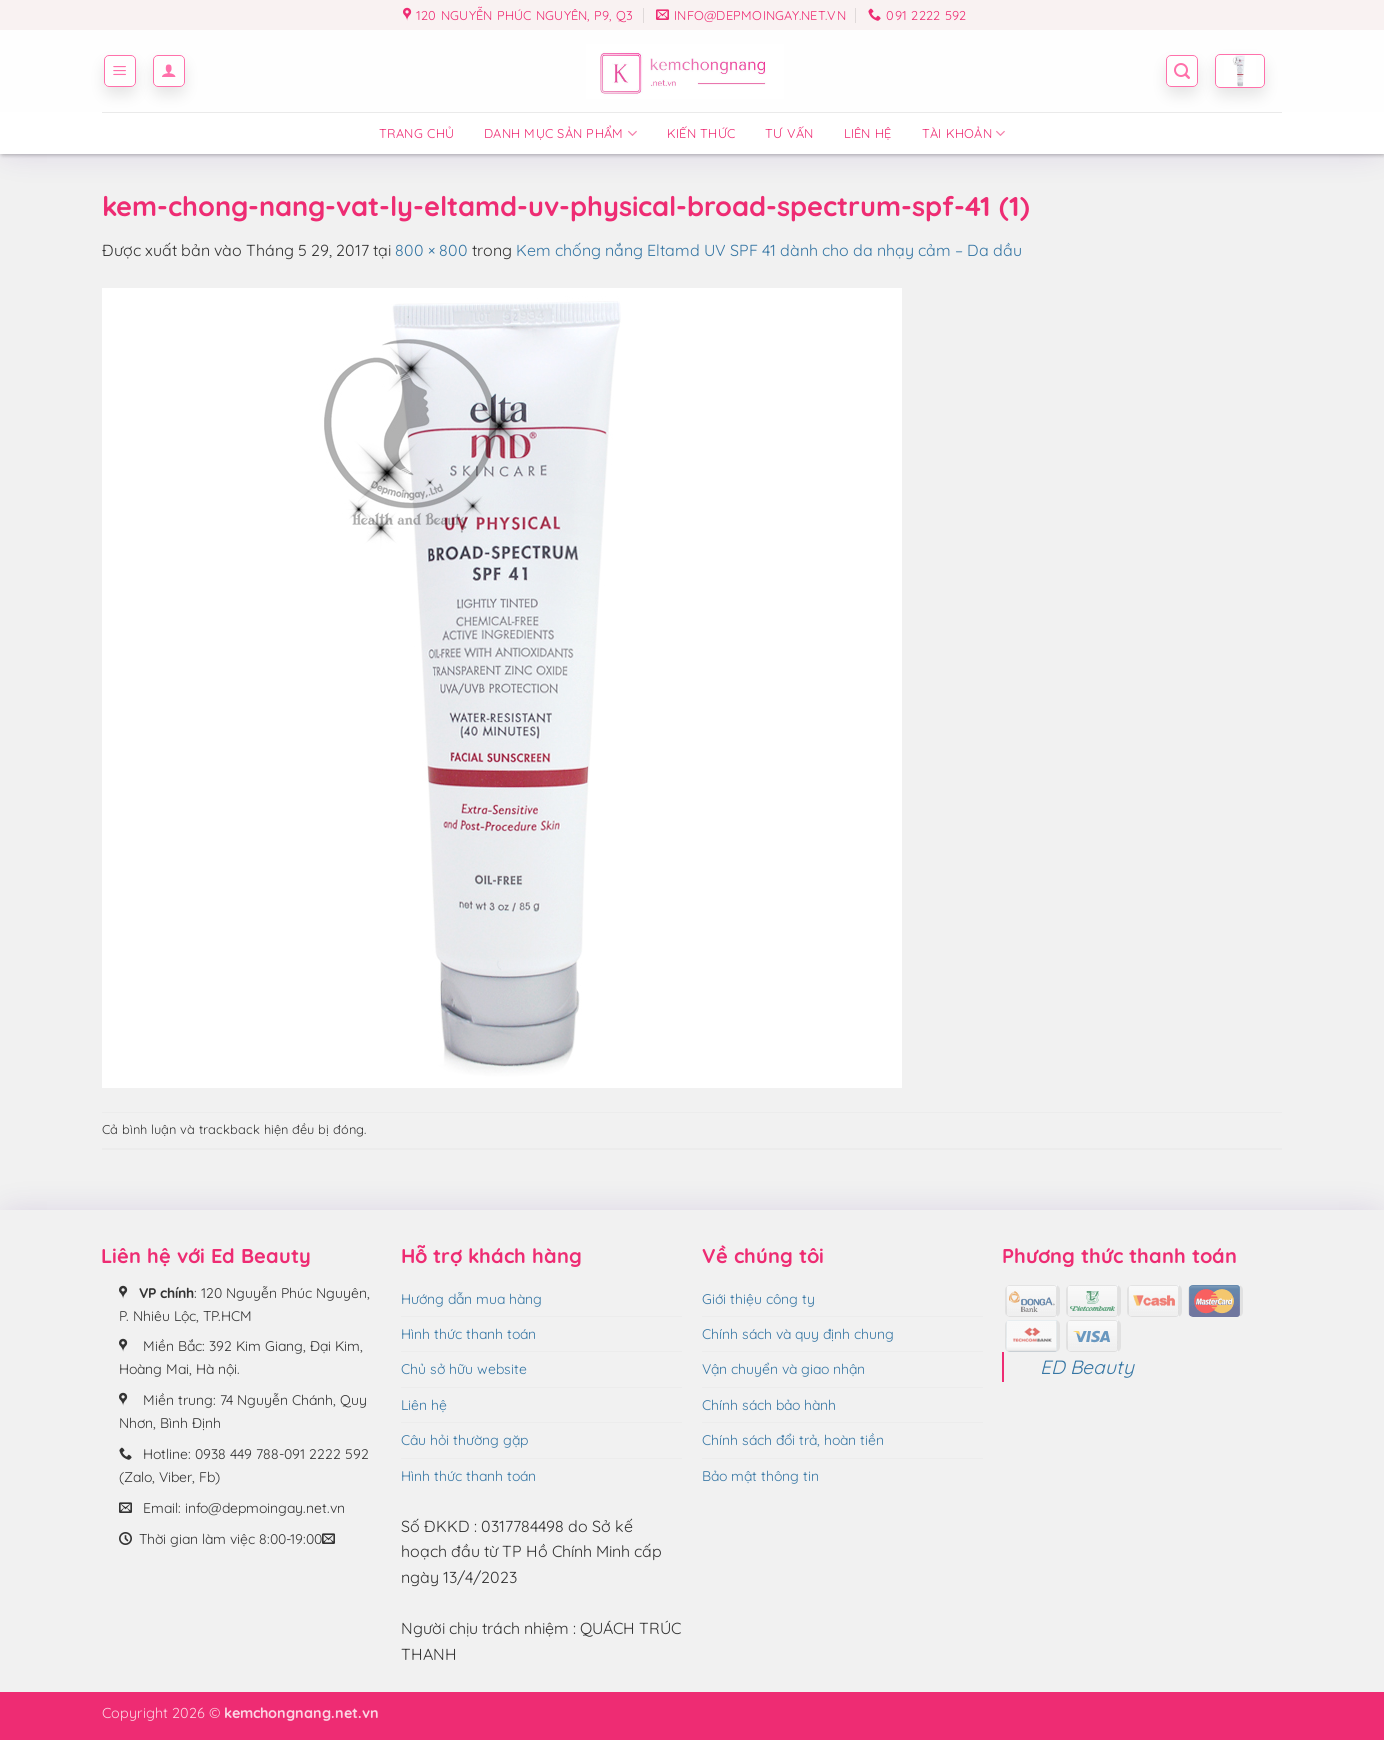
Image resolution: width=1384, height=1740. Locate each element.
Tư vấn (789, 133)
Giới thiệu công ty (758, 1299)
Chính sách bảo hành (769, 1405)
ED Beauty (1087, 1367)
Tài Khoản (964, 133)
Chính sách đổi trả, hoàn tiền (793, 1440)
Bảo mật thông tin (760, 1476)
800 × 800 (431, 250)
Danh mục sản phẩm (560, 133)
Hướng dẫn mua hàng (471, 1299)
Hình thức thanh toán (468, 1334)
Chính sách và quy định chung (798, 1334)
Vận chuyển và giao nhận (783, 1369)
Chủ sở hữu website (464, 1369)
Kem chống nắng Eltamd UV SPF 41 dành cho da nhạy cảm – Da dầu (769, 250)
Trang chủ (416, 133)
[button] (120, 71)
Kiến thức (701, 133)
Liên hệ (868, 133)
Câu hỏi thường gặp (464, 1440)
